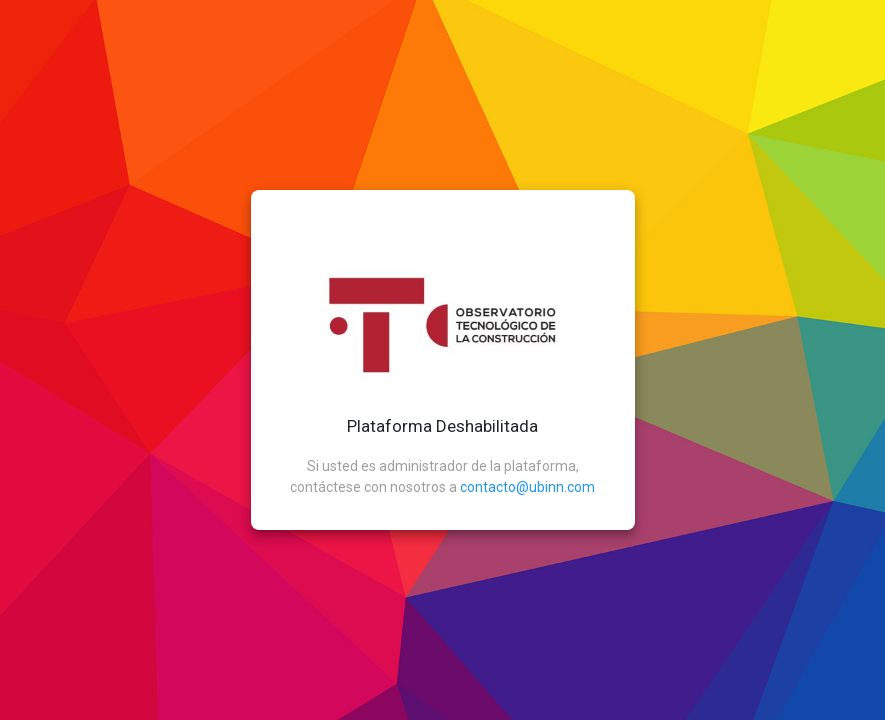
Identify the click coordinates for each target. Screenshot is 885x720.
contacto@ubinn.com (527, 487)
